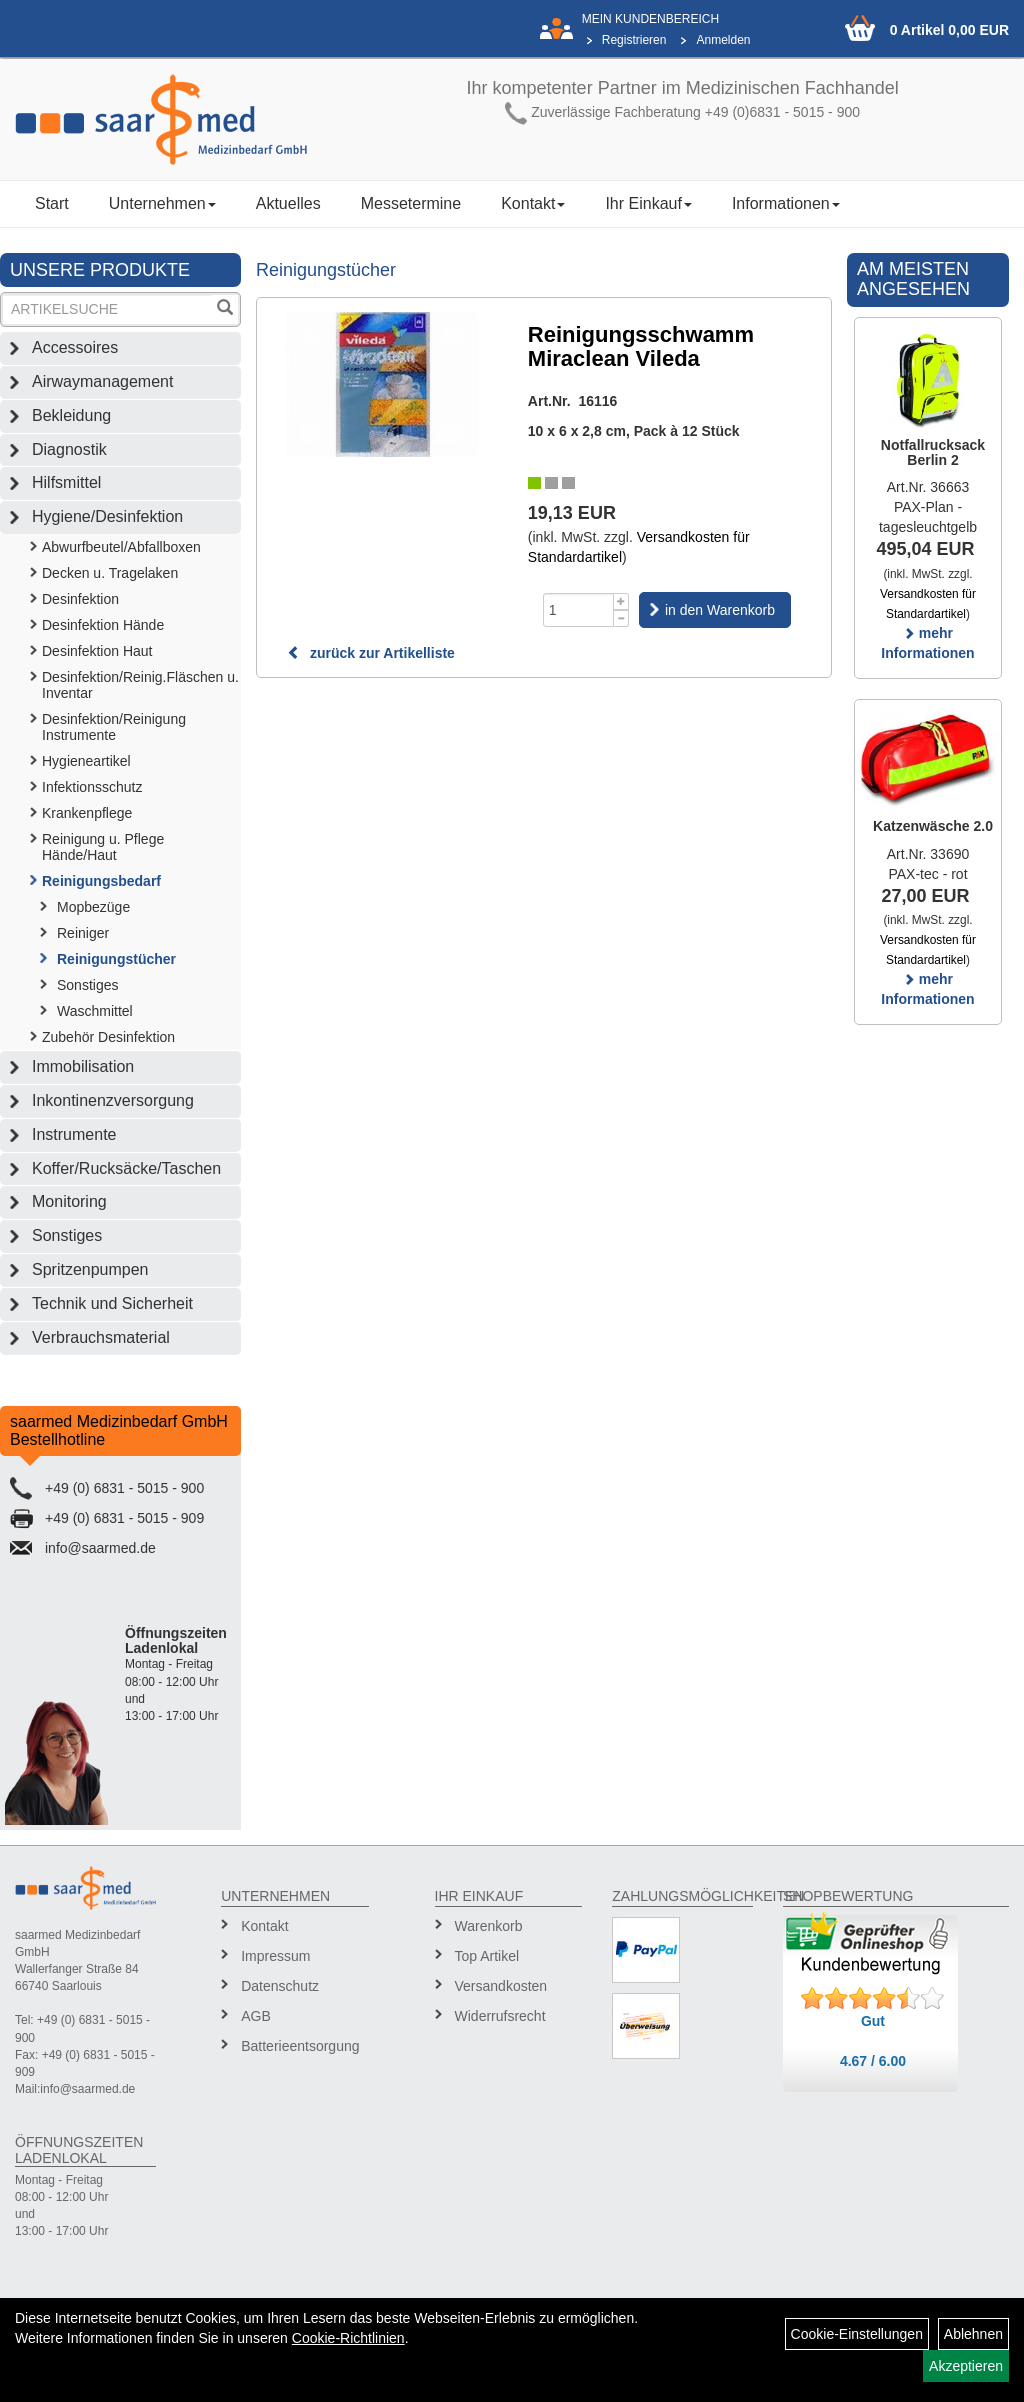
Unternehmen (162, 203)
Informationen (786, 203)
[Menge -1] (621, 618)
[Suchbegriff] (107, 309)
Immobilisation (83, 1066)
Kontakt (533, 203)
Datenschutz (280, 1986)
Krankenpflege (87, 813)
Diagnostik (69, 449)
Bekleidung (71, 415)
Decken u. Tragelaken (110, 573)
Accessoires (75, 347)
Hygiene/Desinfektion (107, 516)
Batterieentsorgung (297, 2046)
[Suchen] (225, 309)
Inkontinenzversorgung (113, 1100)
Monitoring (69, 1201)
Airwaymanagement (102, 381)
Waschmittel (95, 1011)
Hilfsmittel (66, 482)
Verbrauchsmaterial (101, 1337)
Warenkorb (489, 1926)
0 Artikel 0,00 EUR (949, 30)
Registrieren (634, 40)
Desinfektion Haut (97, 651)
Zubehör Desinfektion (108, 1037)
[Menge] (578, 610)
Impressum (275, 1956)
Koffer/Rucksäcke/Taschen (126, 1168)
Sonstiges (87, 985)
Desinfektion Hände (103, 625)
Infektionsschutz (92, 787)
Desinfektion (80, 599)
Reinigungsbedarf (101, 881)
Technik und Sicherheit (112, 1303)
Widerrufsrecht (500, 2016)
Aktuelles (288, 203)
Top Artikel (487, 1956)
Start (52, 203)
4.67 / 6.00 (873, 2061)
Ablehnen (973, 2334)
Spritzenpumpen (90, 1269)
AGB (256, 2016)
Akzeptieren (966, 2366)
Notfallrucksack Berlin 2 (933, 452)
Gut (873, 2021)
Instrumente (74, 1134)
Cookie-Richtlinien (348, 2338)
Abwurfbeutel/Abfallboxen (121, 547)
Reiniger (83, 933)
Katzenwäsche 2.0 (933, 826)
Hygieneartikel (86, 761)
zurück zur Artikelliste (371, 653)
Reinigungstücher (116, 959)
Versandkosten (501, 1986)
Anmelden (723, 40)
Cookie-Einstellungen (857, 2334)
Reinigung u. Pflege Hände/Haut (103, 847)
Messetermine (411, 203)
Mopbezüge (93, 907)
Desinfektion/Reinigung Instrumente (114, 727)
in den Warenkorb (720, 610)
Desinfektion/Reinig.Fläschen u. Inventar (140, 685)
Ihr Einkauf (648, 203)
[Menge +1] (621, 601)
